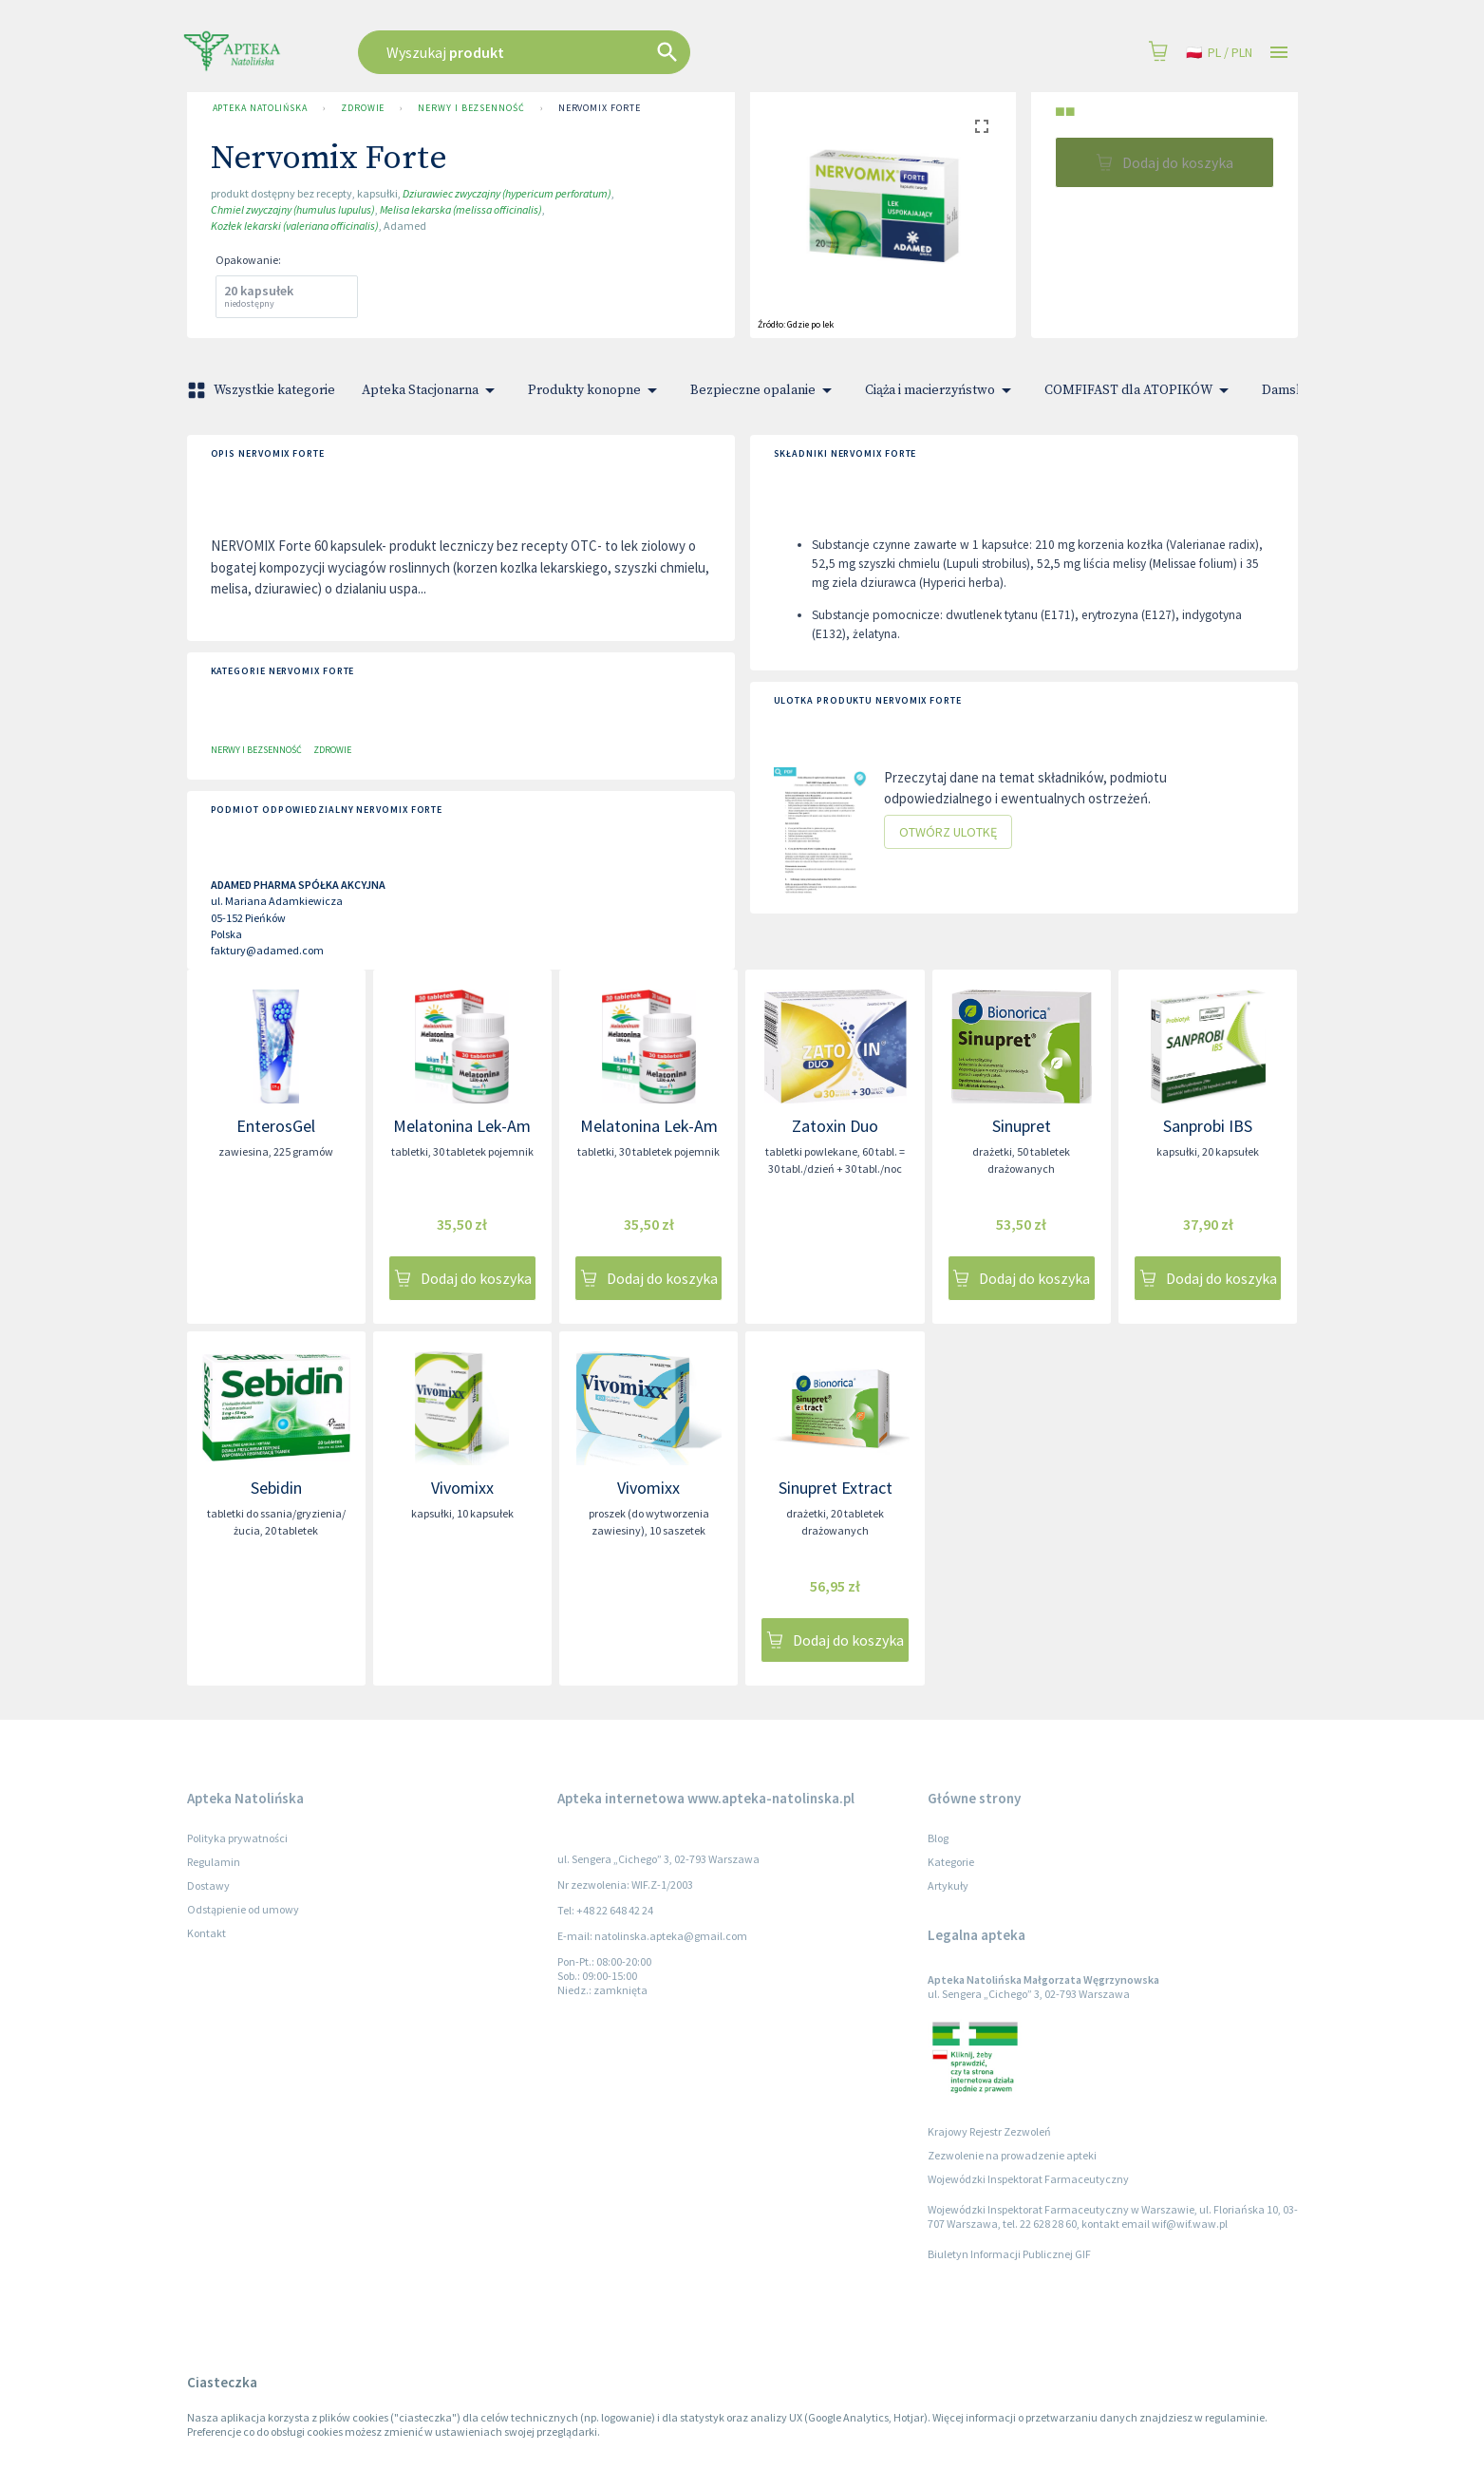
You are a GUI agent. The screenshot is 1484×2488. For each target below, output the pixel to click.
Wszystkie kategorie (263, 390)
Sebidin (276, 1487)
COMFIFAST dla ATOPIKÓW (1140, 390)
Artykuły (948, 1885)
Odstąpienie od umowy (243, 1909)
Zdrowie (362, 108)
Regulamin (213, 1862)
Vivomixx (462, 1487)
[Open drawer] (1279, 52)
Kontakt (206, 1933)
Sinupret (1021, 1126)
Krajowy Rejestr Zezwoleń (989, 2131)
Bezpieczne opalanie (764, 390)
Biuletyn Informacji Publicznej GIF (1009, 2254)
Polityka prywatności (237, 1838)
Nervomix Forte (599, 108)
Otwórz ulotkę (948, 832)
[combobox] (620, 52)
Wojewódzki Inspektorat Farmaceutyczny (1028, 2179)
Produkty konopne (596, 390)
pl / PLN (1219, 52)
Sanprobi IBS (1207, 1126)
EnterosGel (275, 1126)
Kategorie (951, 1862)
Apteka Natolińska (260, 108)
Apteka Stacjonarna (431, 390)
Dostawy (208, 1885)
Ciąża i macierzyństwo (941, 390)
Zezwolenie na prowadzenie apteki (1012, 2155)
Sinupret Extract (835, 1487)
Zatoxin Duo (835, 1126)
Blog (938, 1838)
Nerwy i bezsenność (471, 108)
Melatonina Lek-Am (462, 1126)
